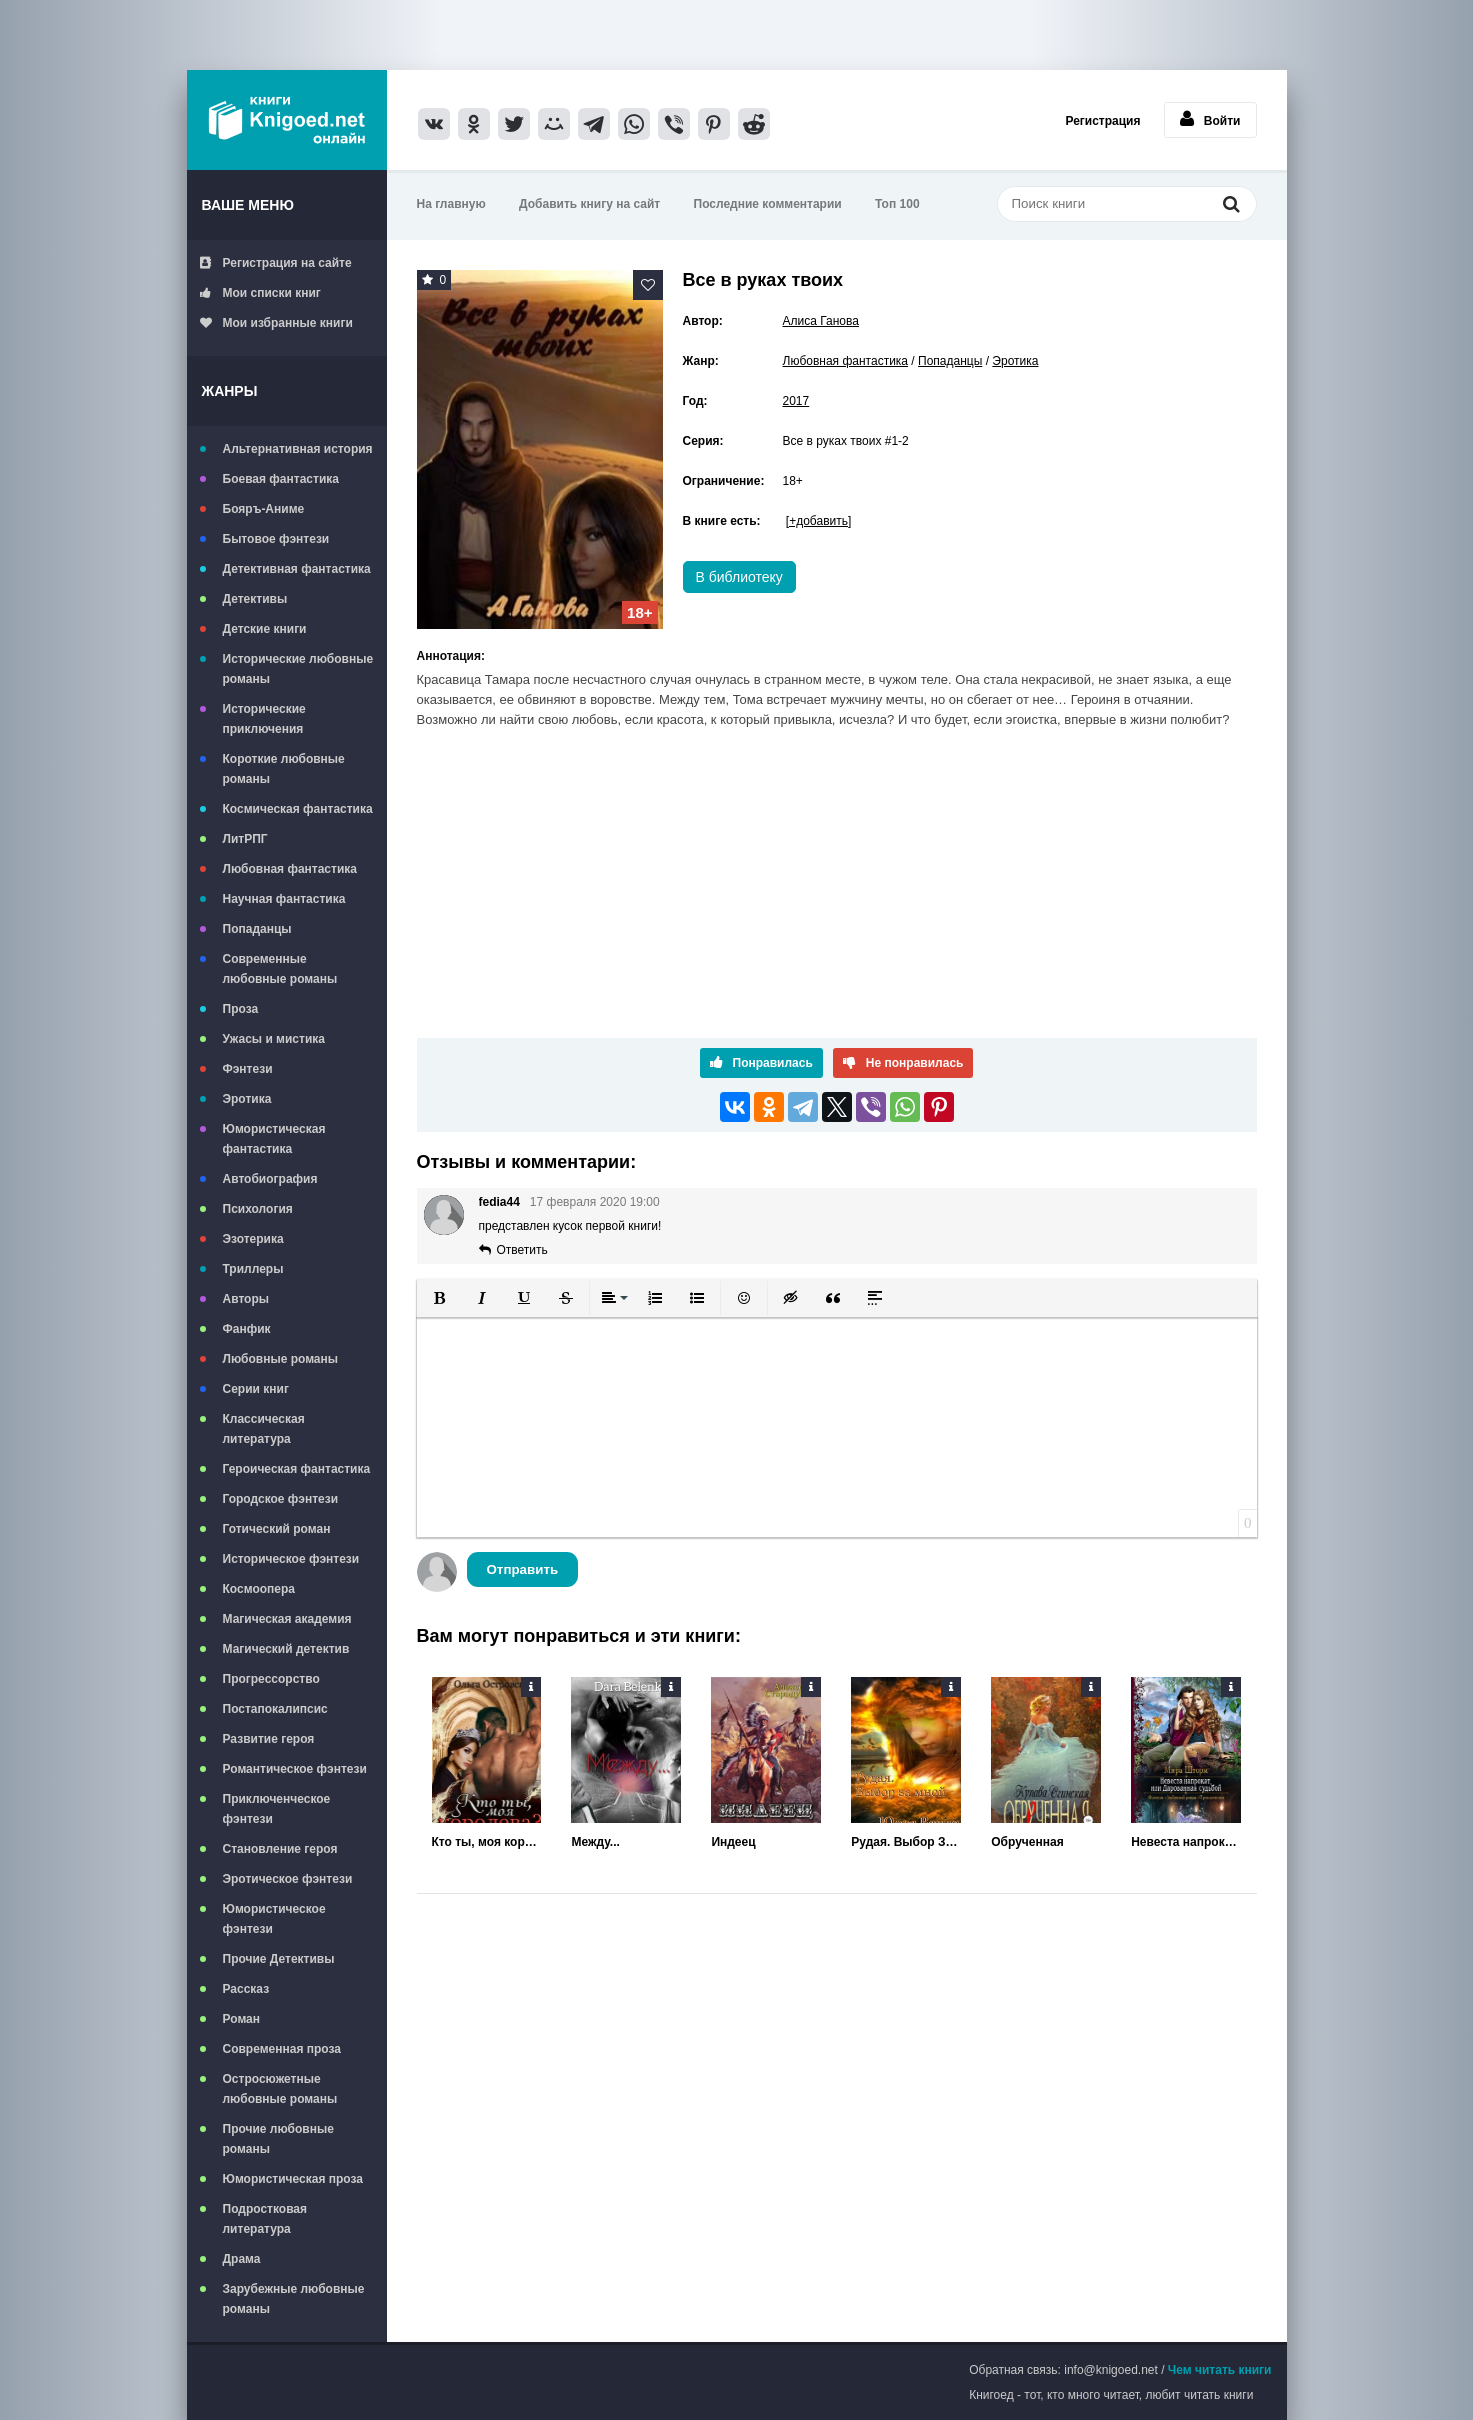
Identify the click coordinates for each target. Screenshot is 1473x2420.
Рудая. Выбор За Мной (906, 1842)
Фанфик (247, 1329)
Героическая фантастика (297, 1469)
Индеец (733, 1842)
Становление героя (280, 1849)
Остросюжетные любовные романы (280, 2089)
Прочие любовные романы (278, 2139)
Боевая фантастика (281, 479)
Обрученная (1027, 1842)
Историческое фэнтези (291, 1559)
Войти (1210, 119)
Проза (241, 1009)
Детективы (255, 599)
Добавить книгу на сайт (589, 204)
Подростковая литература (265, 2219)
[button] (440, 1298)
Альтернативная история (298, 449)
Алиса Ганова (821, 321)
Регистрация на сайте (276, 263)
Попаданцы (257, 929)
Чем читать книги (1220, 2370)
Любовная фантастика (290, 869)
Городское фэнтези (281, 1499)
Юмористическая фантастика (274, 1139)
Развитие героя (269, 1739)
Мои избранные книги (276, 323)
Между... (595, 1842)
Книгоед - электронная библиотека (287, 120)
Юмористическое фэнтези (274, 1919)
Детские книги (265, 629)
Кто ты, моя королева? (487, 1842)
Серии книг (256, 1389)
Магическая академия (287, 1619)
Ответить (522, 1250)
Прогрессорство (271, 1679)
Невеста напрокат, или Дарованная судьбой (1186, 1842)
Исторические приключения (264, 719)
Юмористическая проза (293, 2179)
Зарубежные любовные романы (294, 2299)
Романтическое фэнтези (295, 1769)
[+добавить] (818, 521)
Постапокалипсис (275, 1709)
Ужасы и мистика (274, 1039)
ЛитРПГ (245, 839)
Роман (242, 2019)
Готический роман (277, 1529)
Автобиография (270, 1179)
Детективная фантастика (297, 569)
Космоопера (259, 1589)
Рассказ (246, 1989)
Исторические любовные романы (298, 669)
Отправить (523, 1569)
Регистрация (1102, 121)
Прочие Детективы (279, 1959)
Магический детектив (286, 1649)
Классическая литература (264, 1429)
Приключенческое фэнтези (277, 1809)
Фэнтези (248, 1069)
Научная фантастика (284, 899)
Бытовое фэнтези (276, 539)
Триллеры (253, 1269)
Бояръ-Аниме (264, 509)
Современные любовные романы (280, 969)
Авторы (246, 1299)
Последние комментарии (768, 204)
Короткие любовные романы (284, 769)
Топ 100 (897, 204)
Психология (258, 1209)
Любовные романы (281, 1359)
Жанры (230, 391)
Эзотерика (253, 1239)
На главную (451, 204)
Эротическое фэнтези (288, 1879)
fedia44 (499, 1202)
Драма (242, 2259)
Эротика (247, 1099)
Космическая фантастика (298, 809)
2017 (796, 401)
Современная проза (282, 2049)
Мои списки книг (260, 293)
